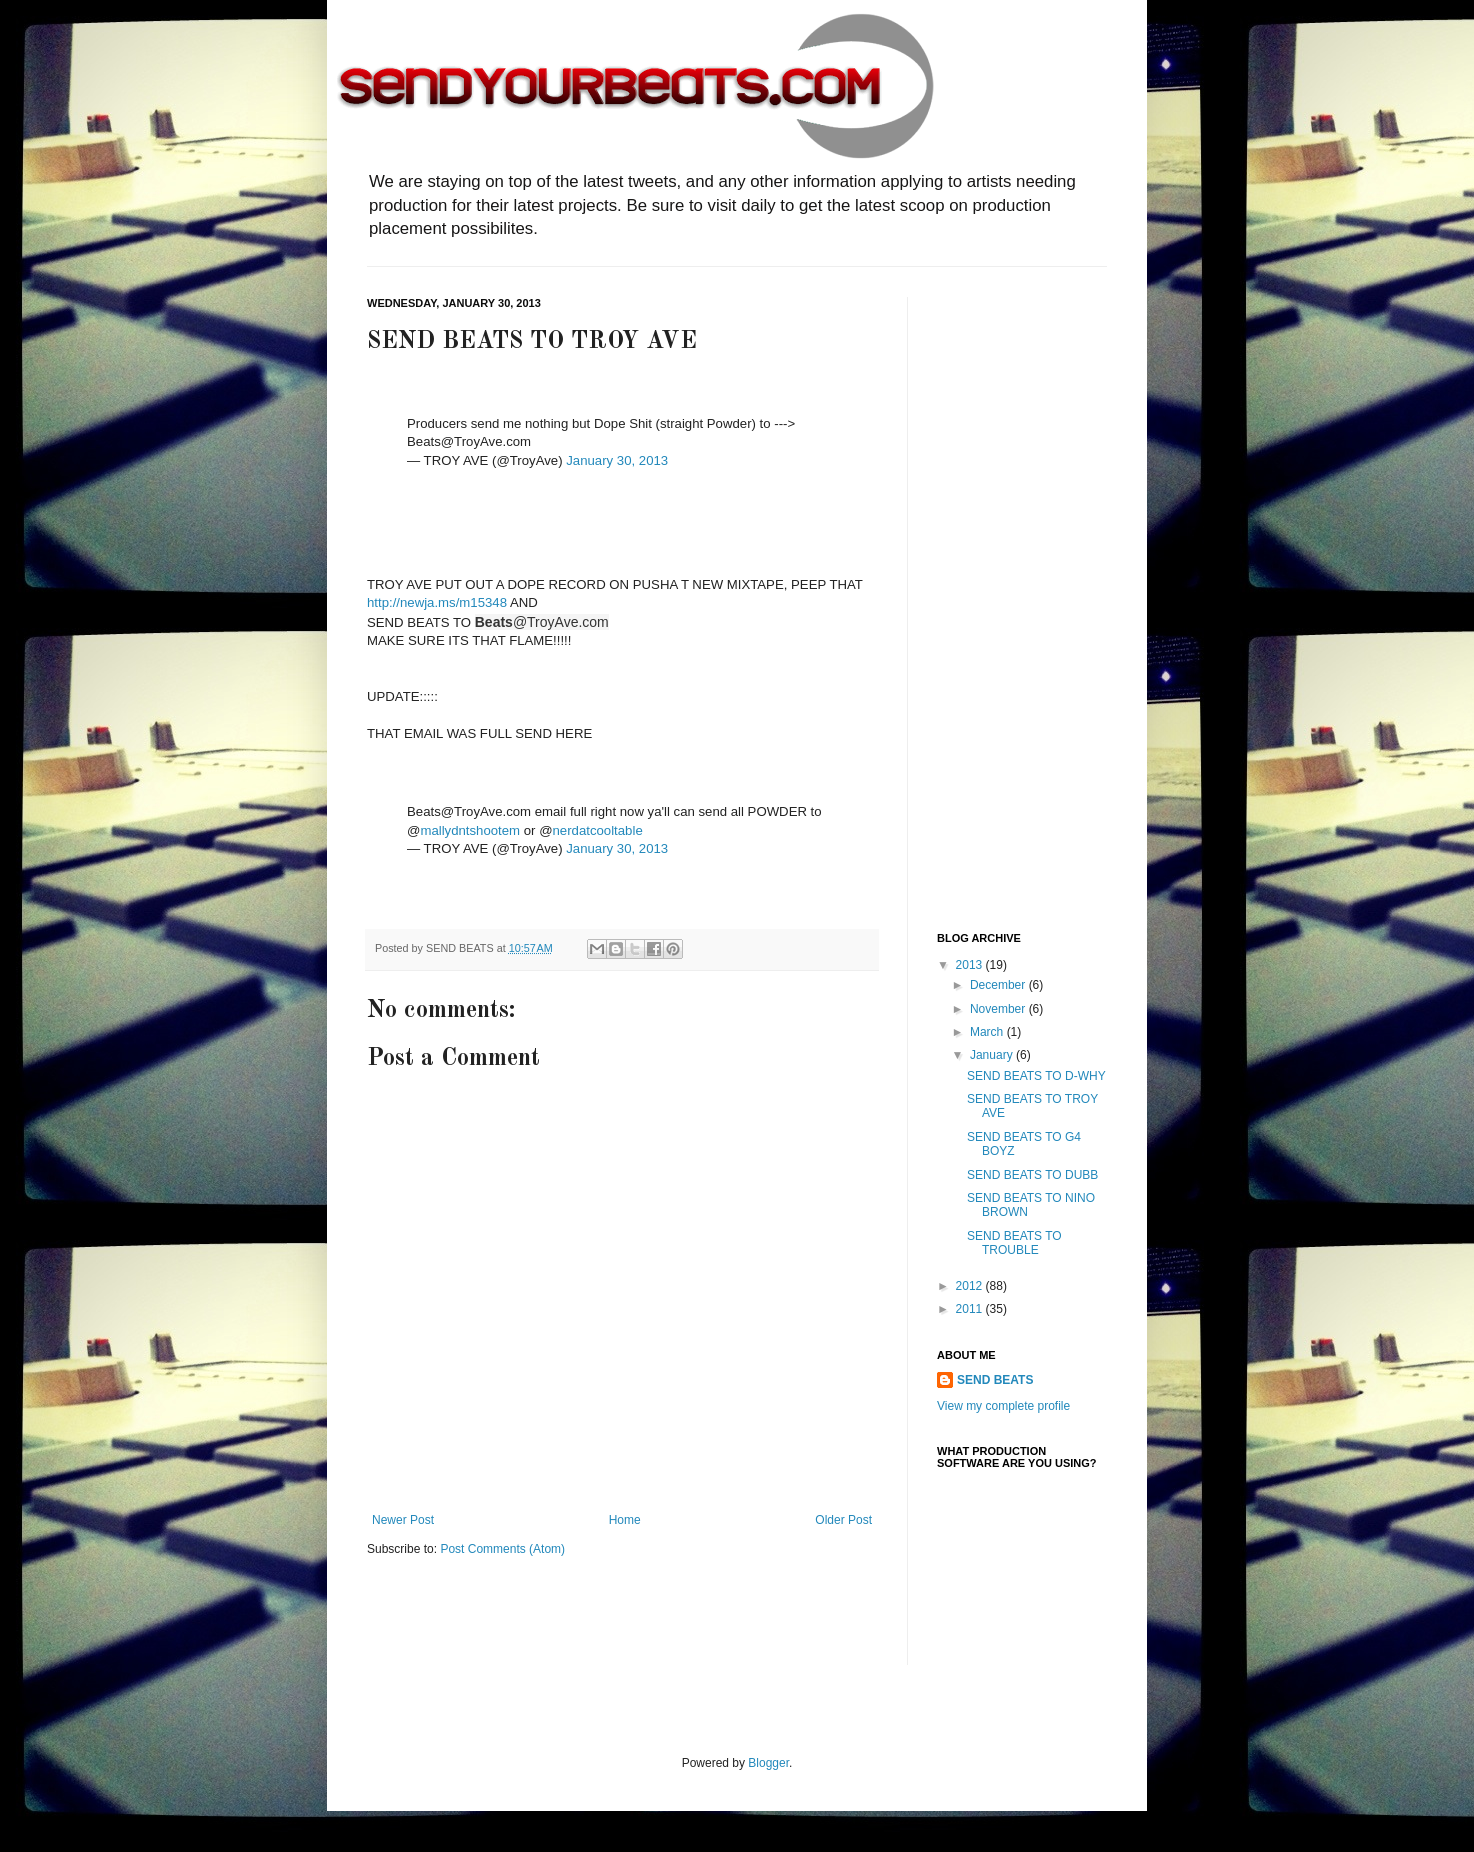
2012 (971, 1286)
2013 (971, 965)
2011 (971, 1309)
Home (625, 1520)
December (999, 985)
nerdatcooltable (598, 830)
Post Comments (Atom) (502, 1549)
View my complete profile (1003, 1406)
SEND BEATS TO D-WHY (1036, 1076)
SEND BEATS (995, 1380)
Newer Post (403, 1520)
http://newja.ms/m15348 (437, 602)
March (988, 1032)
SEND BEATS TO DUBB (1032, 1175)
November (999, 1009)
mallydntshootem (470, 830)
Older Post (843, 1520)
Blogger (768, 1763)
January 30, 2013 (617, 460)
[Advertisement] (1017, 597)
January (993, 1055)
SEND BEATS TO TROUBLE (1014, 1243)
